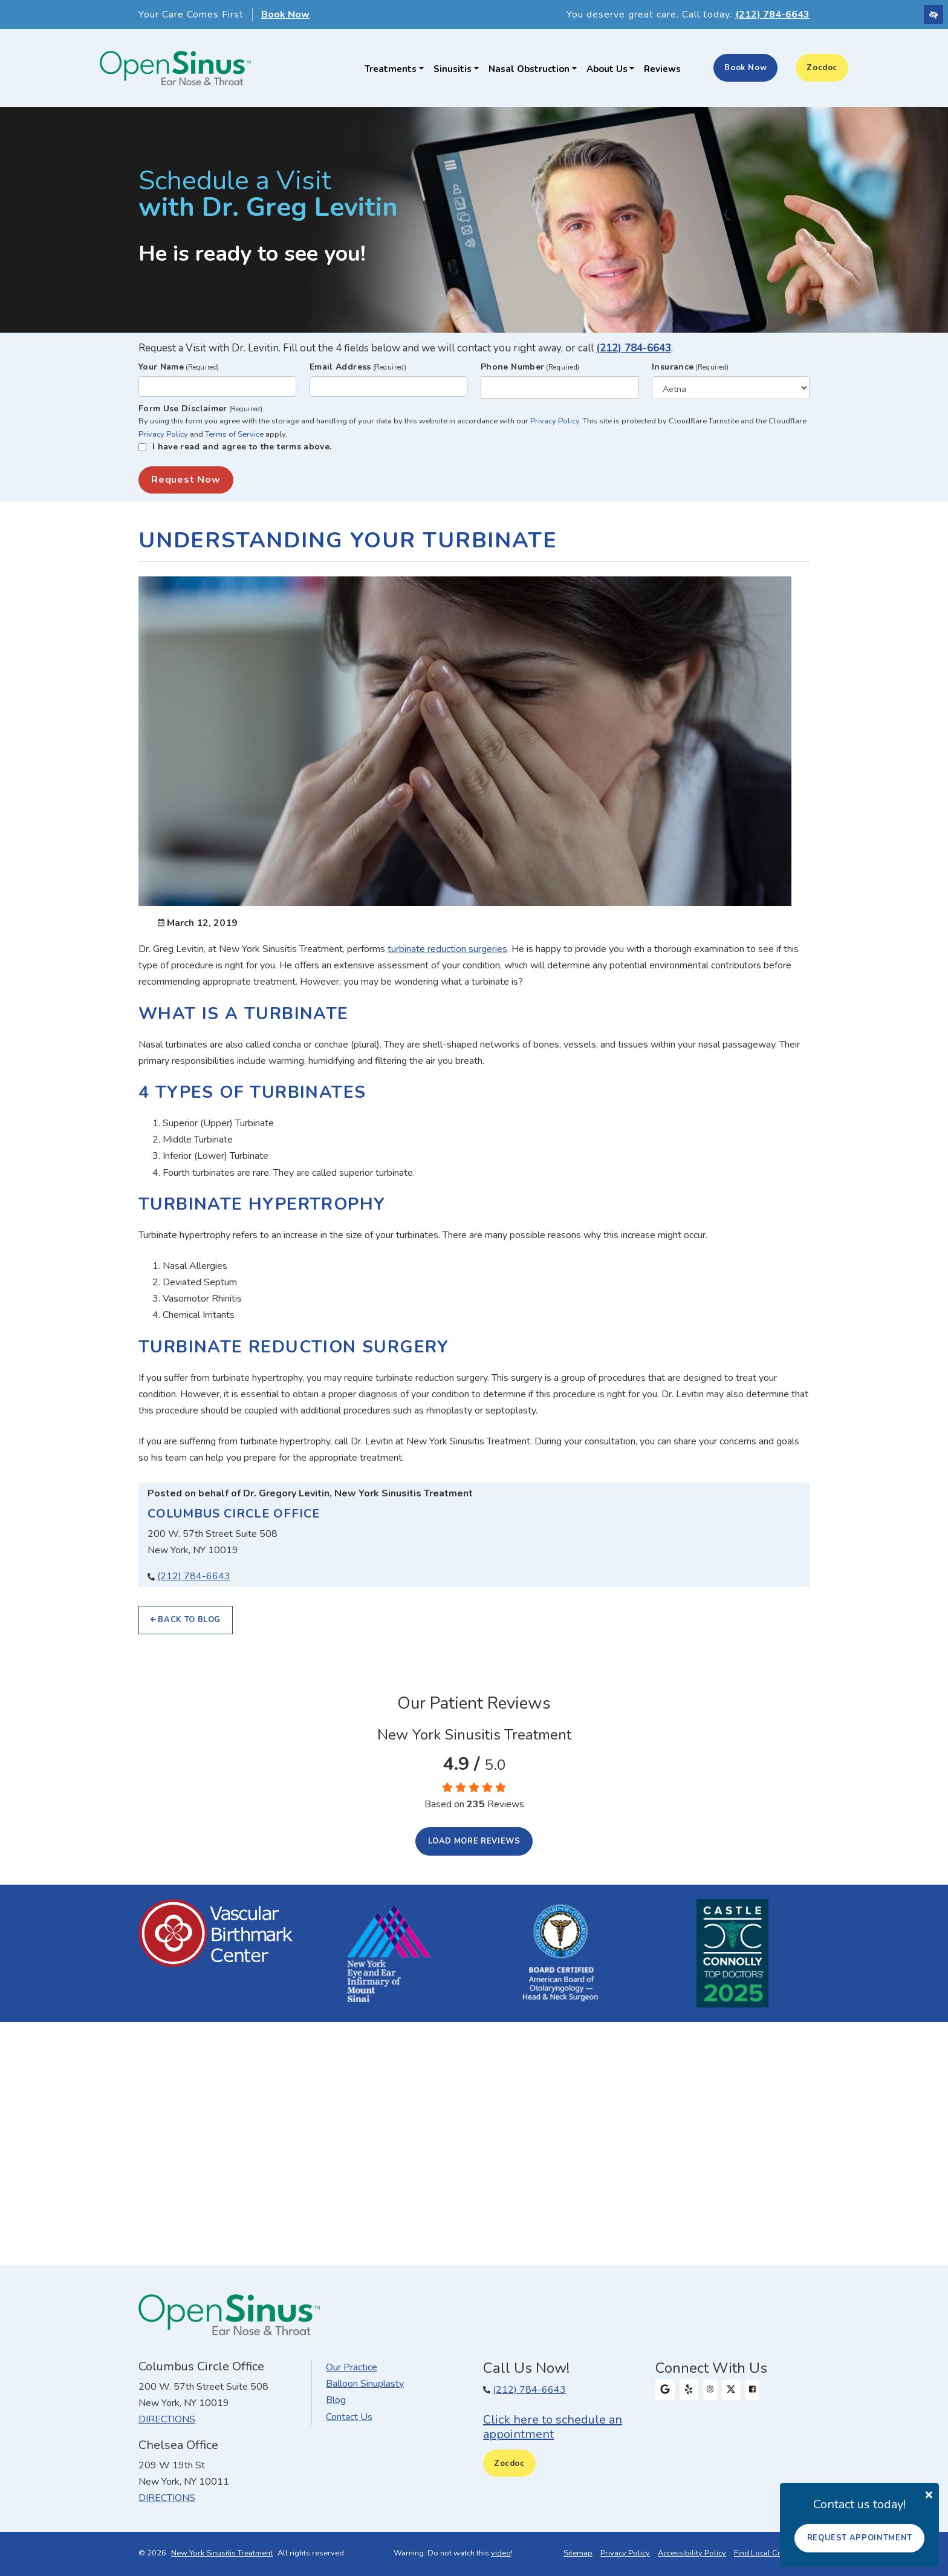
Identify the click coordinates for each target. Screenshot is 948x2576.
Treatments (394, 69)
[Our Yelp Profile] (689, 2389)
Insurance (690, 366)
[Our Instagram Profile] (709, 2389)
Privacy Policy (554, 421)
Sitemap (577, 2553)
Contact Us (349, 2417)
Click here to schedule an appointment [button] (552, 2426)
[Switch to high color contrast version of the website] (933, 14)
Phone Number (530, 366)
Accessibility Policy (692, 2553)
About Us (610, 69)
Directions (166, 2419)
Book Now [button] (285, 14)
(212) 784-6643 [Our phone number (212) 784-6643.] (193, 1576)
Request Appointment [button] (859, 2537)
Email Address (358, 366)
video (501, 2553)
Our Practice (351, 2367)
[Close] (928, 2493)
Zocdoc (822, 67)
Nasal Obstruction (533, 69)
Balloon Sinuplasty (365, 2383)
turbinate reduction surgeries (447, 949)
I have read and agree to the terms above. (241, 446)
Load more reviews (474, 1841)
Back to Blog (186, 1619)
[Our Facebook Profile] (752, 2389)
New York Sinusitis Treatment (222, 2553)
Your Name (178, 366)
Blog (336, 2400)
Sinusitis (456, 69)
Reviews (662, 69)
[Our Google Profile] (665, 2389)
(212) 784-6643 (633, 348)
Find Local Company (770, 2553)
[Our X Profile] (731, 2389)
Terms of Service (234, 434)
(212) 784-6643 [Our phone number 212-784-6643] (772, 14)
